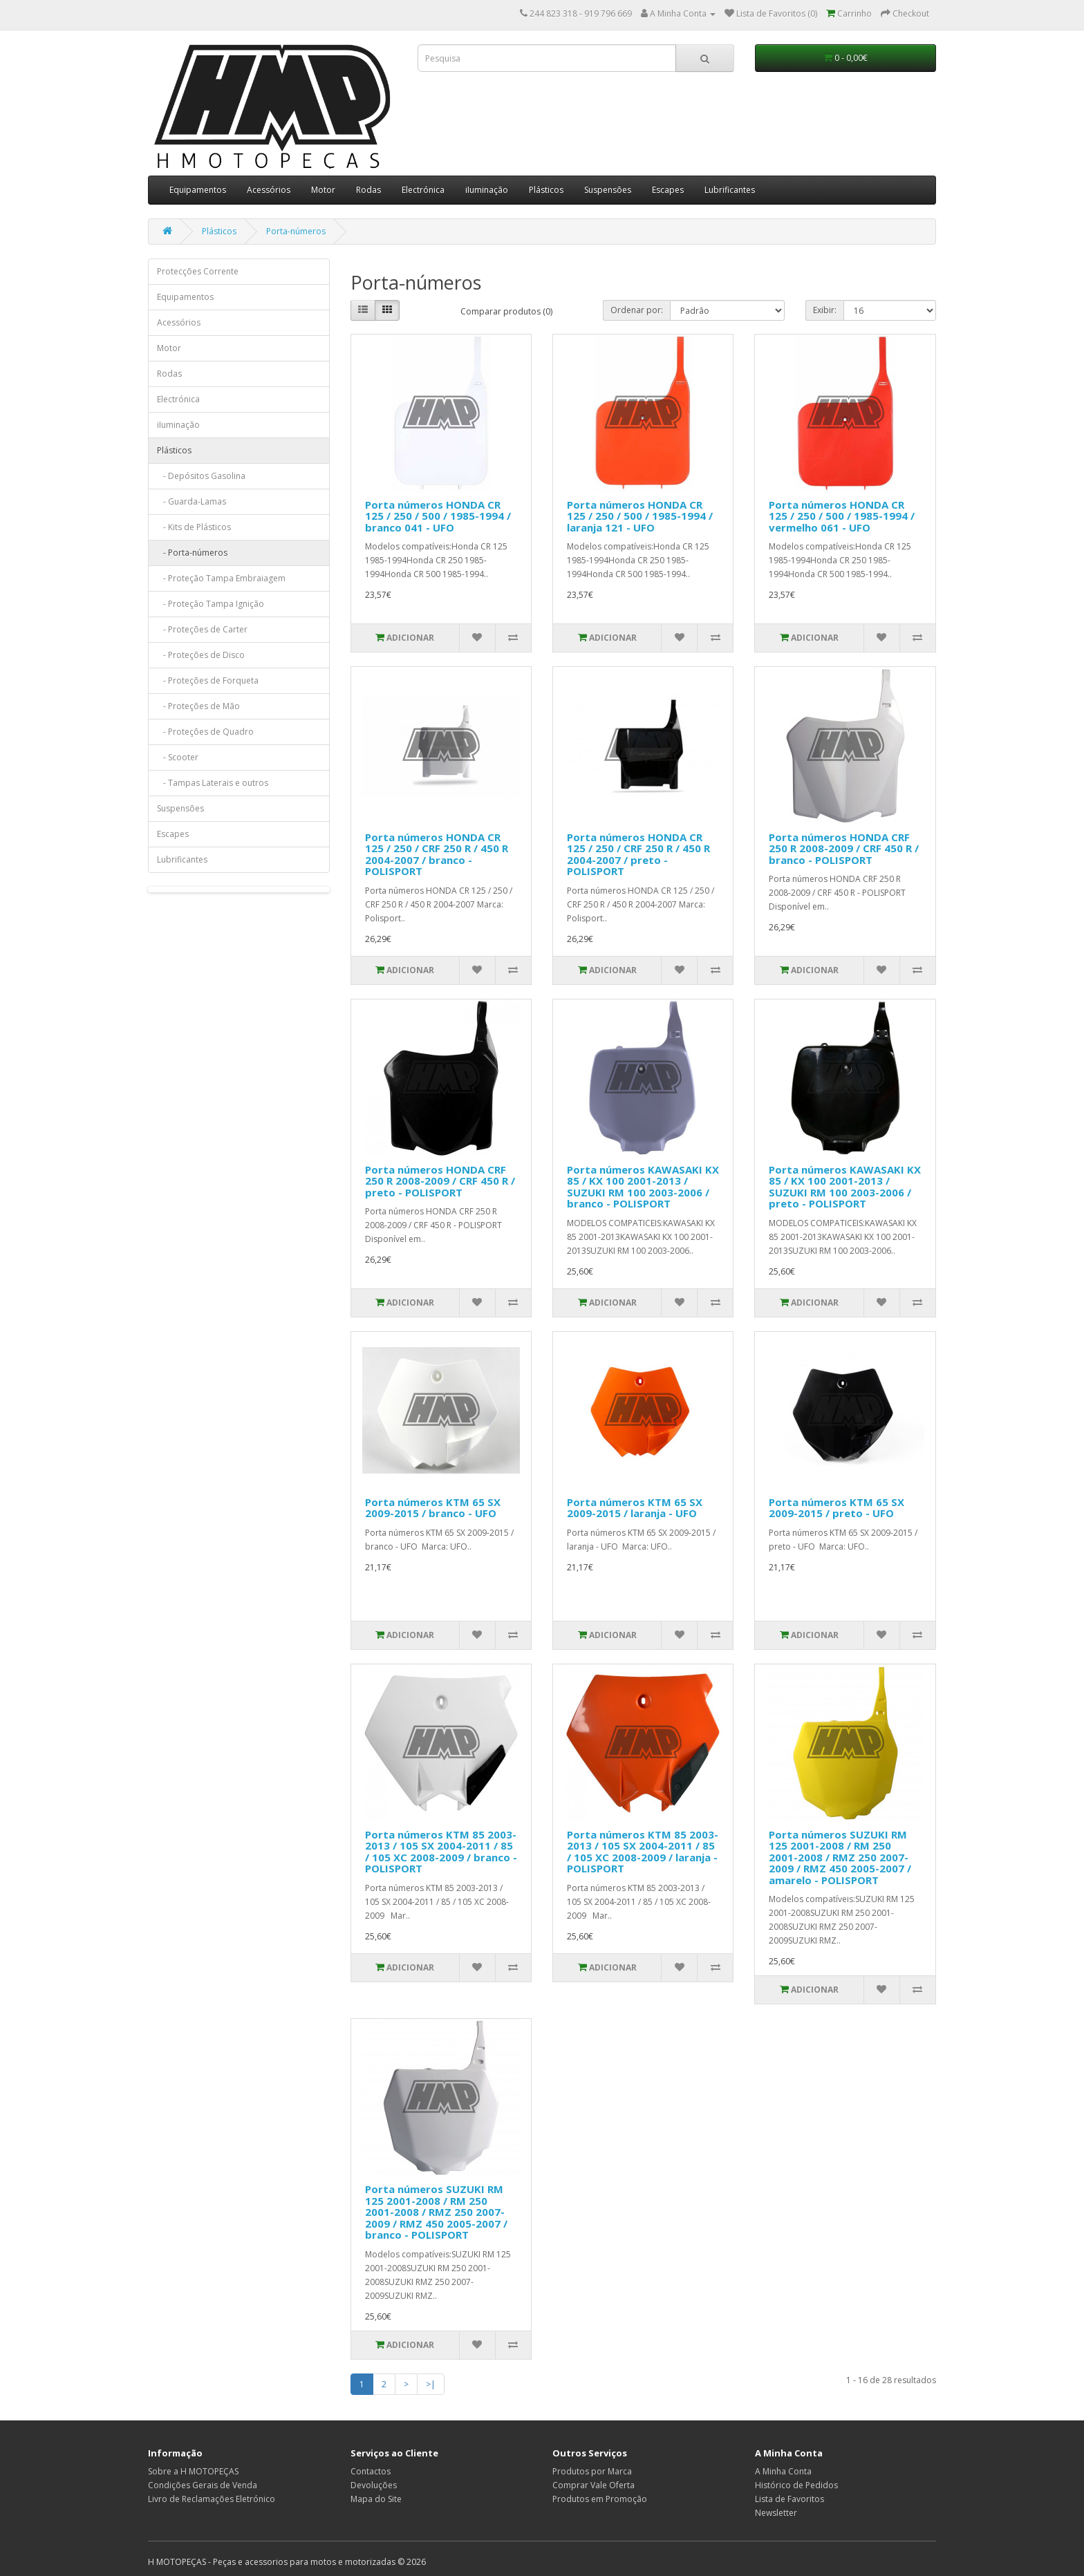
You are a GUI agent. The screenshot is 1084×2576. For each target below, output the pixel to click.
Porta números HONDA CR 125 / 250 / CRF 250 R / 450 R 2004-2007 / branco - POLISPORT (436, 854)
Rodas (368, 190)
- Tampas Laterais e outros (212, 783)
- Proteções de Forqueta (208, 680)
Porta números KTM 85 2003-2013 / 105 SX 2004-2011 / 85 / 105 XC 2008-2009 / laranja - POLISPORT (642, 1851)
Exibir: (825, 310)
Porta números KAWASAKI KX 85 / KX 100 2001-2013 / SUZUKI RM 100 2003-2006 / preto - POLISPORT (845, 1187)
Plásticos (546, 190)
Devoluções (374, 2485)
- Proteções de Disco (201, 655)
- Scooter (177, 757)
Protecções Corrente (198, 271)
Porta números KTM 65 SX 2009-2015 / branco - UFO (433, 1508)
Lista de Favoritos (789, 2499)
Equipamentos (197, 190)
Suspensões (607, 190)
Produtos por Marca (592, 2471)
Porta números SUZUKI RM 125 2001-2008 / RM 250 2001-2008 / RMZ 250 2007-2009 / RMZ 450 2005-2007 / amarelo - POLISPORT (840, 1857)
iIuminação (486, 190)
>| (431, 2384)
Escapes (668, 190)
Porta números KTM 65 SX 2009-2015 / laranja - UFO (634, 1508)
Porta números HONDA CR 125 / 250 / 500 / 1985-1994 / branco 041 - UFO (438, 516)
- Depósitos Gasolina (201, 476)
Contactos (371, 2471)
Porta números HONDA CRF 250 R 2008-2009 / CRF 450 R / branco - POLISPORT (844, 848)
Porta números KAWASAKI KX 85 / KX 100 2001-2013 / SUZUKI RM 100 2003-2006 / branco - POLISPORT (643, 1187)
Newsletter (776, 2513)
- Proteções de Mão (198, 706)
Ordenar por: (636, 310)
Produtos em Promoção (599, 2499)
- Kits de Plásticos (194, 527)
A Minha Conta (783, 2471)
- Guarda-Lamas (191, 501)
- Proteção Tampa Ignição (210, 604)
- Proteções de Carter (202, 629)
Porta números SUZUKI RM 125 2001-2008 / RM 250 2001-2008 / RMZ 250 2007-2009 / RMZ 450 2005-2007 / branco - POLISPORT (436, 2211)
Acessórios (268, 190)
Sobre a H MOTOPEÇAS (193, 2471)
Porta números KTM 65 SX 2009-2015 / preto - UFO (836, 1508)
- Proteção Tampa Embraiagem (221, 578)
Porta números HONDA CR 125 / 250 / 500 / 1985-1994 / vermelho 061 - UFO (842, 516)
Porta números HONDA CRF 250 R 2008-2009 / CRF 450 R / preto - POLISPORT (440, 1181)
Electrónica (423, 190)
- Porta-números (192, 552)
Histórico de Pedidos (796, 2485)
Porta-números (296, 231)
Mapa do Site (376, 2499)
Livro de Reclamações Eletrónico (211, 2499)
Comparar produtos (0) (506, 311)
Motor (323, 190)
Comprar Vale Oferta (593, 2485)
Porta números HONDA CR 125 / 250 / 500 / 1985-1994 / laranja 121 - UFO (640, 516)
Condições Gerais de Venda (202, 2485)
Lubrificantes (729, 190)
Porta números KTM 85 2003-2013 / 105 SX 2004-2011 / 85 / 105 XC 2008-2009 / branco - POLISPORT (441, 1851)
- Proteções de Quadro (205, 731)
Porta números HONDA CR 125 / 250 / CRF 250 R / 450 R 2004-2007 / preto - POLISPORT (638, 854)
